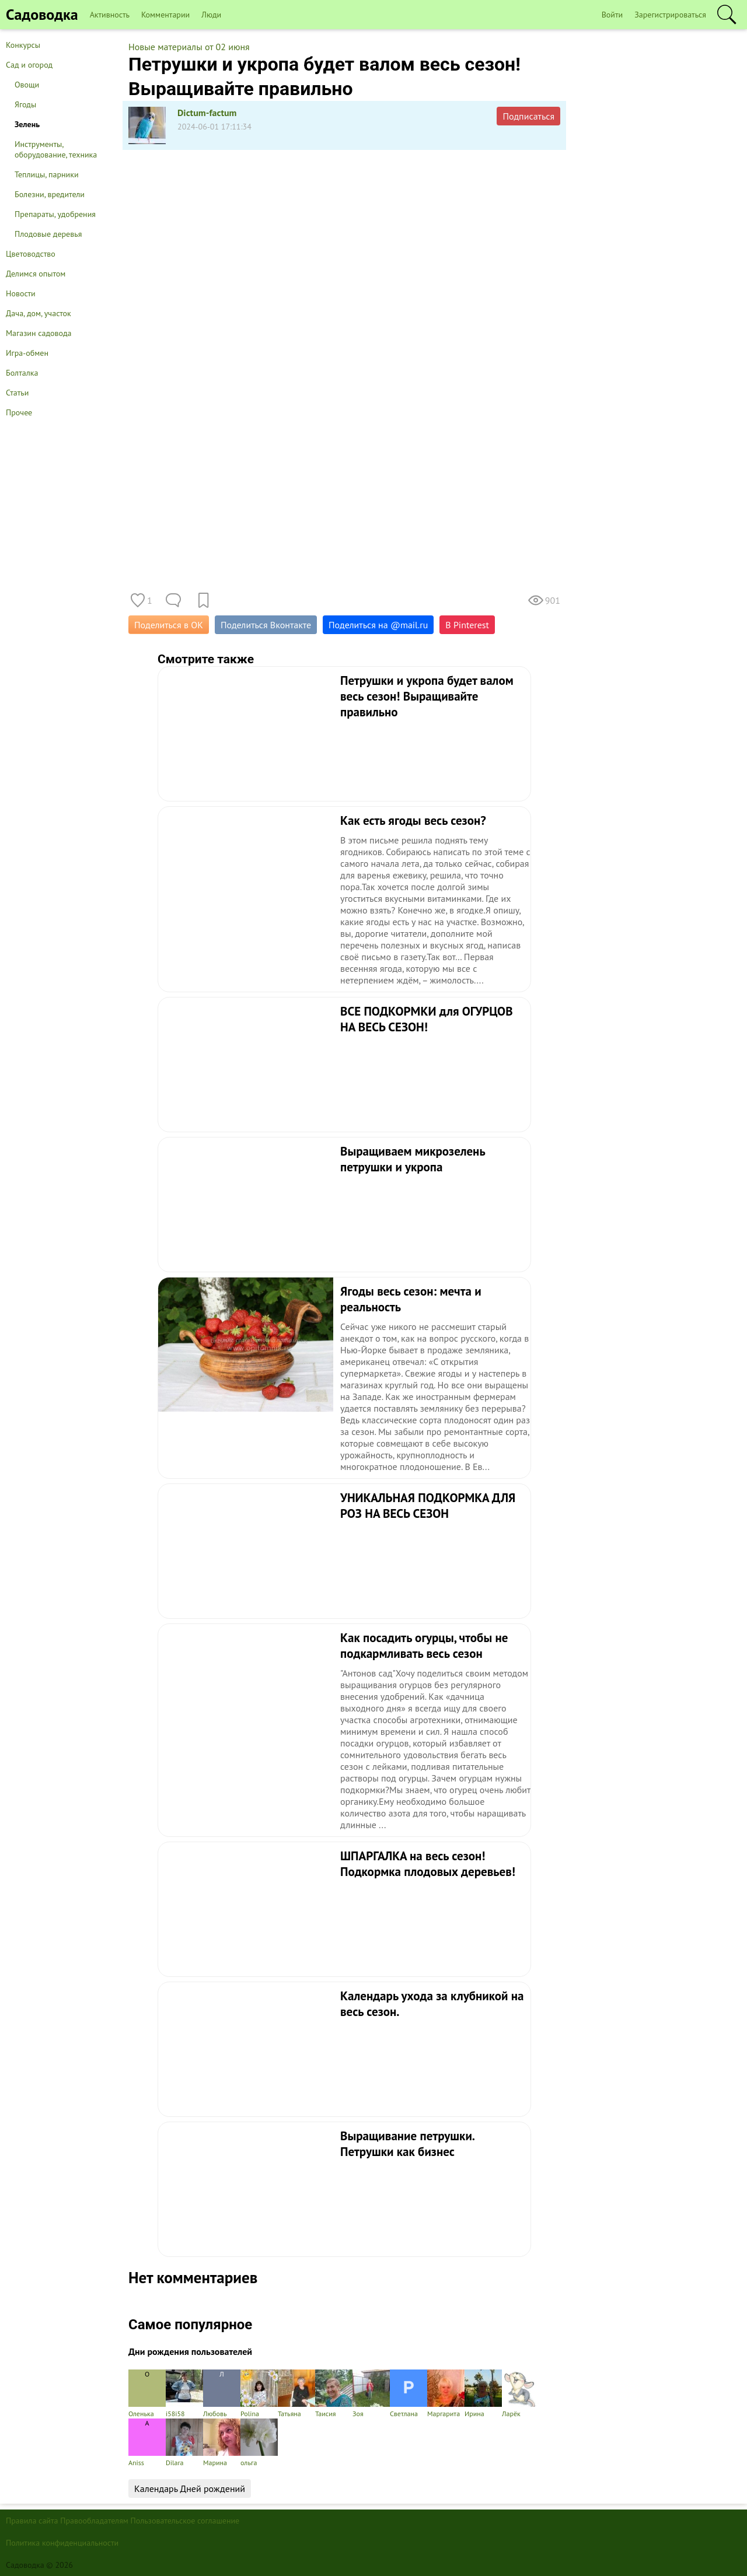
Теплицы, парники (47, 174)
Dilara (184, 2442)
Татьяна (296, 2394)
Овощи (27, 84)
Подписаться (528, 116)
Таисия (333, 2394)
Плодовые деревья (48, 234)
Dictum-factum (207, 112)
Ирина (483, 2394)
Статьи (17, 392)
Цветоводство (30, 254)
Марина (221, 2442)
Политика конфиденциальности (62, 2543)
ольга (259, 2442)
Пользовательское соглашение (185, 2520)
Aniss (147, 2442)
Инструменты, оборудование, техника (56, 149)
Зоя (371, 2394)
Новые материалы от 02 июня (189, 46)
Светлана (408, 2394)
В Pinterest (467, 625)
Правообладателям (94, 2520)
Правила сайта (32, 2520)
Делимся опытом (35, 273)
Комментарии (165, 14)
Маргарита (446, 2394)
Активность (110, 14)
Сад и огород (29, 65)
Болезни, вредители (50, 194)
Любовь (221, 2394)
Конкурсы (23, 45)
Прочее (19, 412)
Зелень (27, 124)
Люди (211, 14)
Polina (259, 2394)
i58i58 (184, 2394)
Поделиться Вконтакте (266, 625)
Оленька (147, 2394)
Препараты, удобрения (55, 214)
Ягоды (25, 104)
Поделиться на (378, 625)
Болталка (22, 373)
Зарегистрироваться (670, 14)
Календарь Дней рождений (189, 2488)
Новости (21, 293)
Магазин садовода (39, 333)
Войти (612, 14)
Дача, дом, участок (38, 313)
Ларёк (520, 2394)
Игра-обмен (27, 353)
